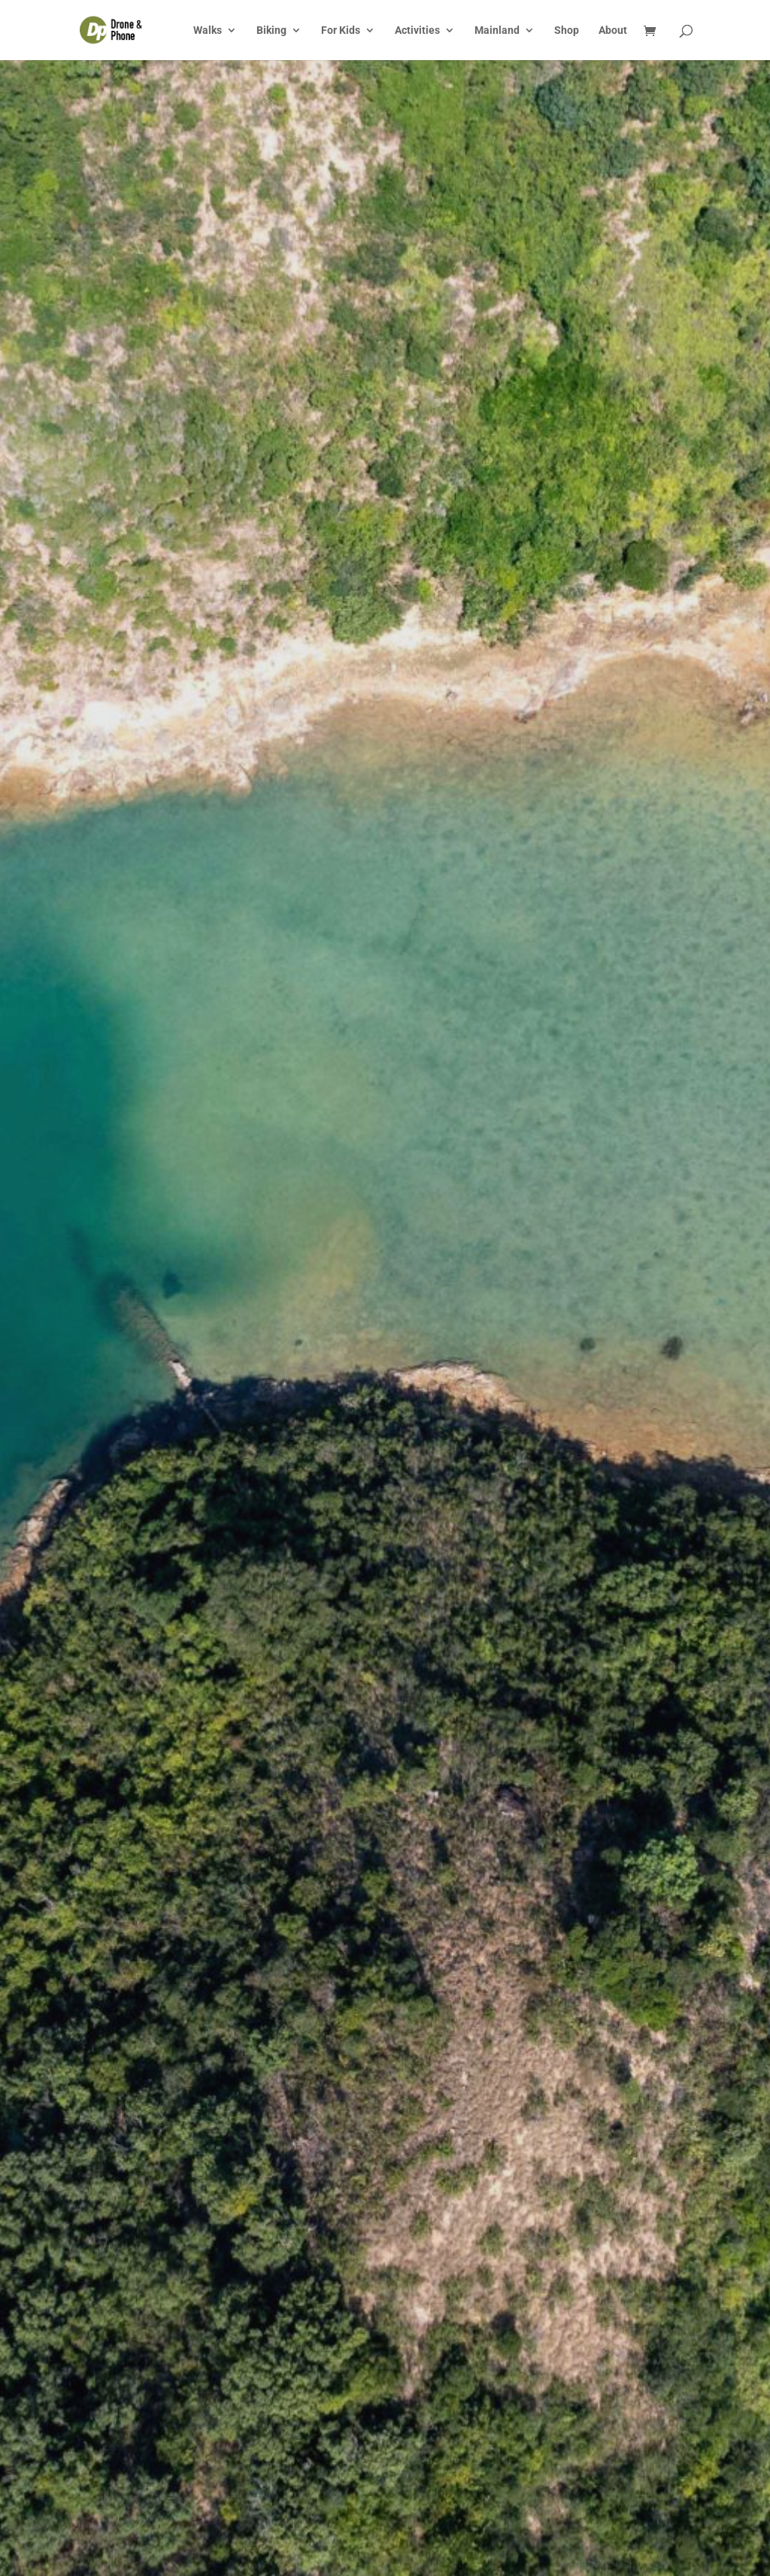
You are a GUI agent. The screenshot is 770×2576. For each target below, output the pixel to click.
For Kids (340, 30)
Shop (566, 30)
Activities (417, 30)
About (613, 30)
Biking (271, 30)
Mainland (497, 30)
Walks (207, 30)
